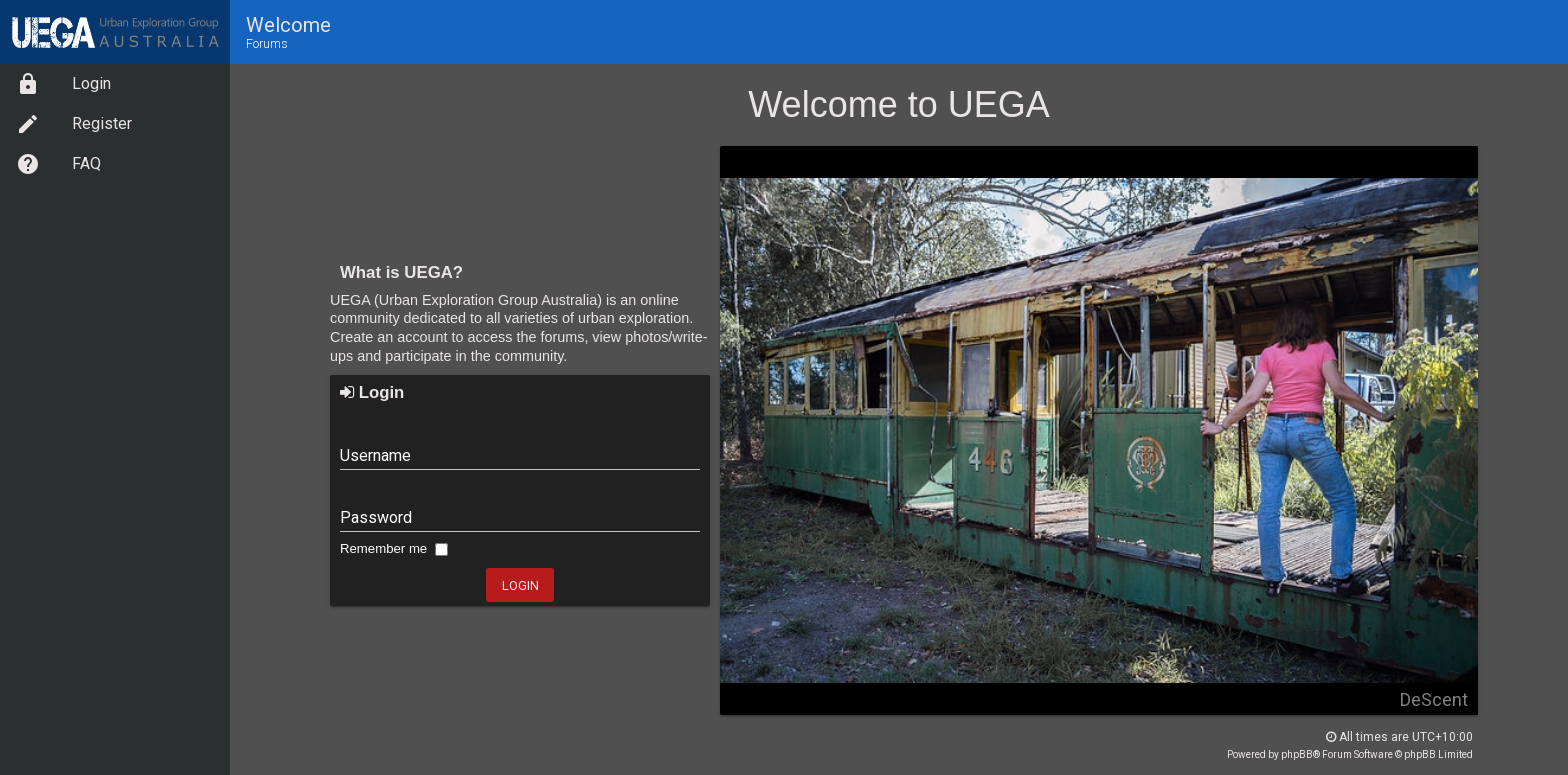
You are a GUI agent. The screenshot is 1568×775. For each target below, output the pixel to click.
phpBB (1297, 754)
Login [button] (520, 585)
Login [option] (63, 84)
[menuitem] (115, 84)
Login (372, 392)
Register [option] (74, 124)
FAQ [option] (58, 164)
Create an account (389, 337)
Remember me (394, 548)
